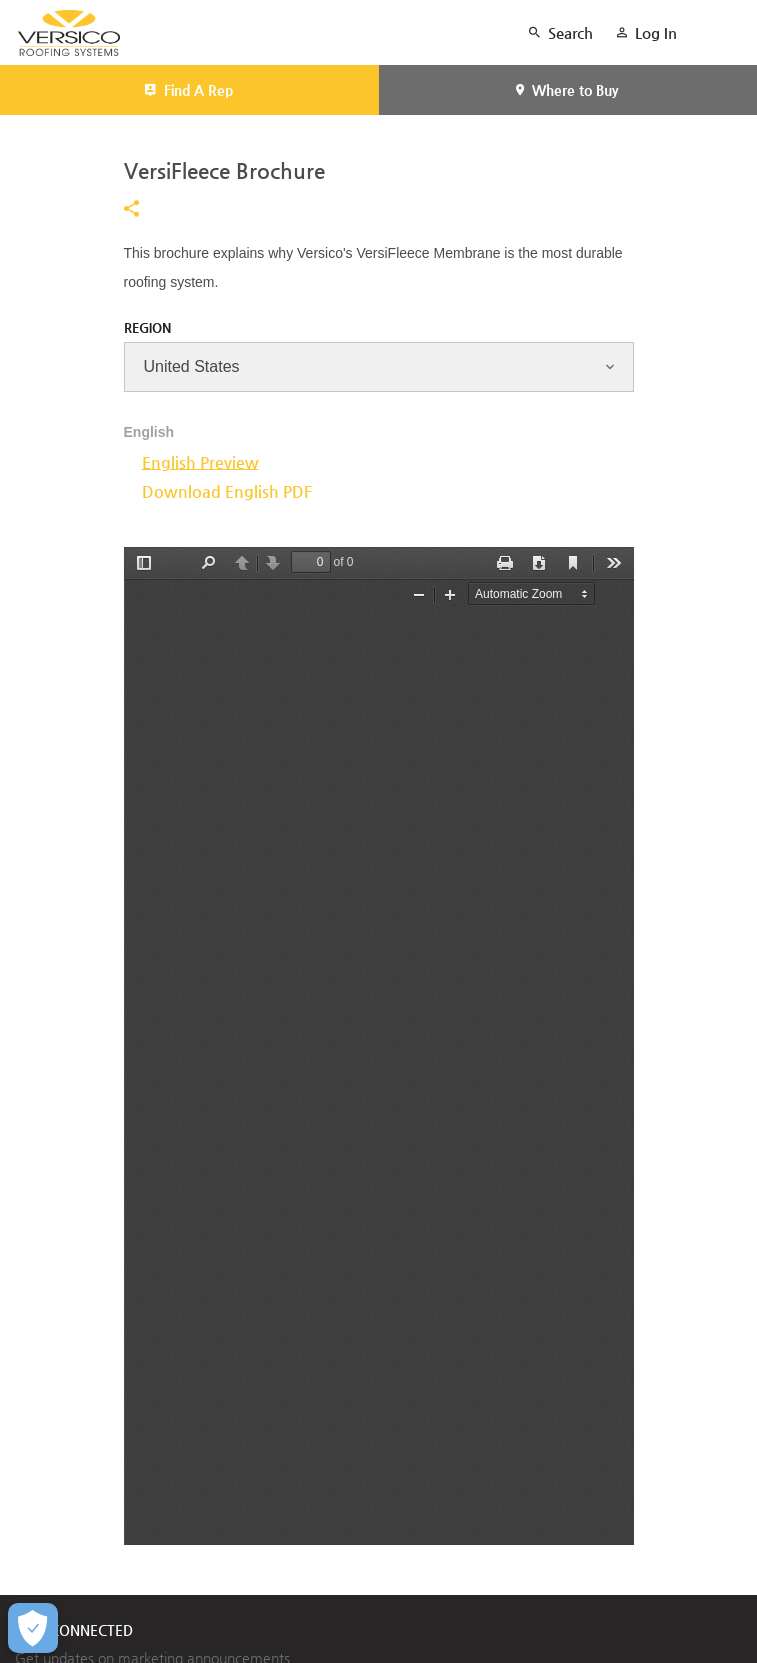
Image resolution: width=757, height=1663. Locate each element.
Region (147, 327)
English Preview (200, 462)
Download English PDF (227, 491)
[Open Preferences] (33, 1628)
